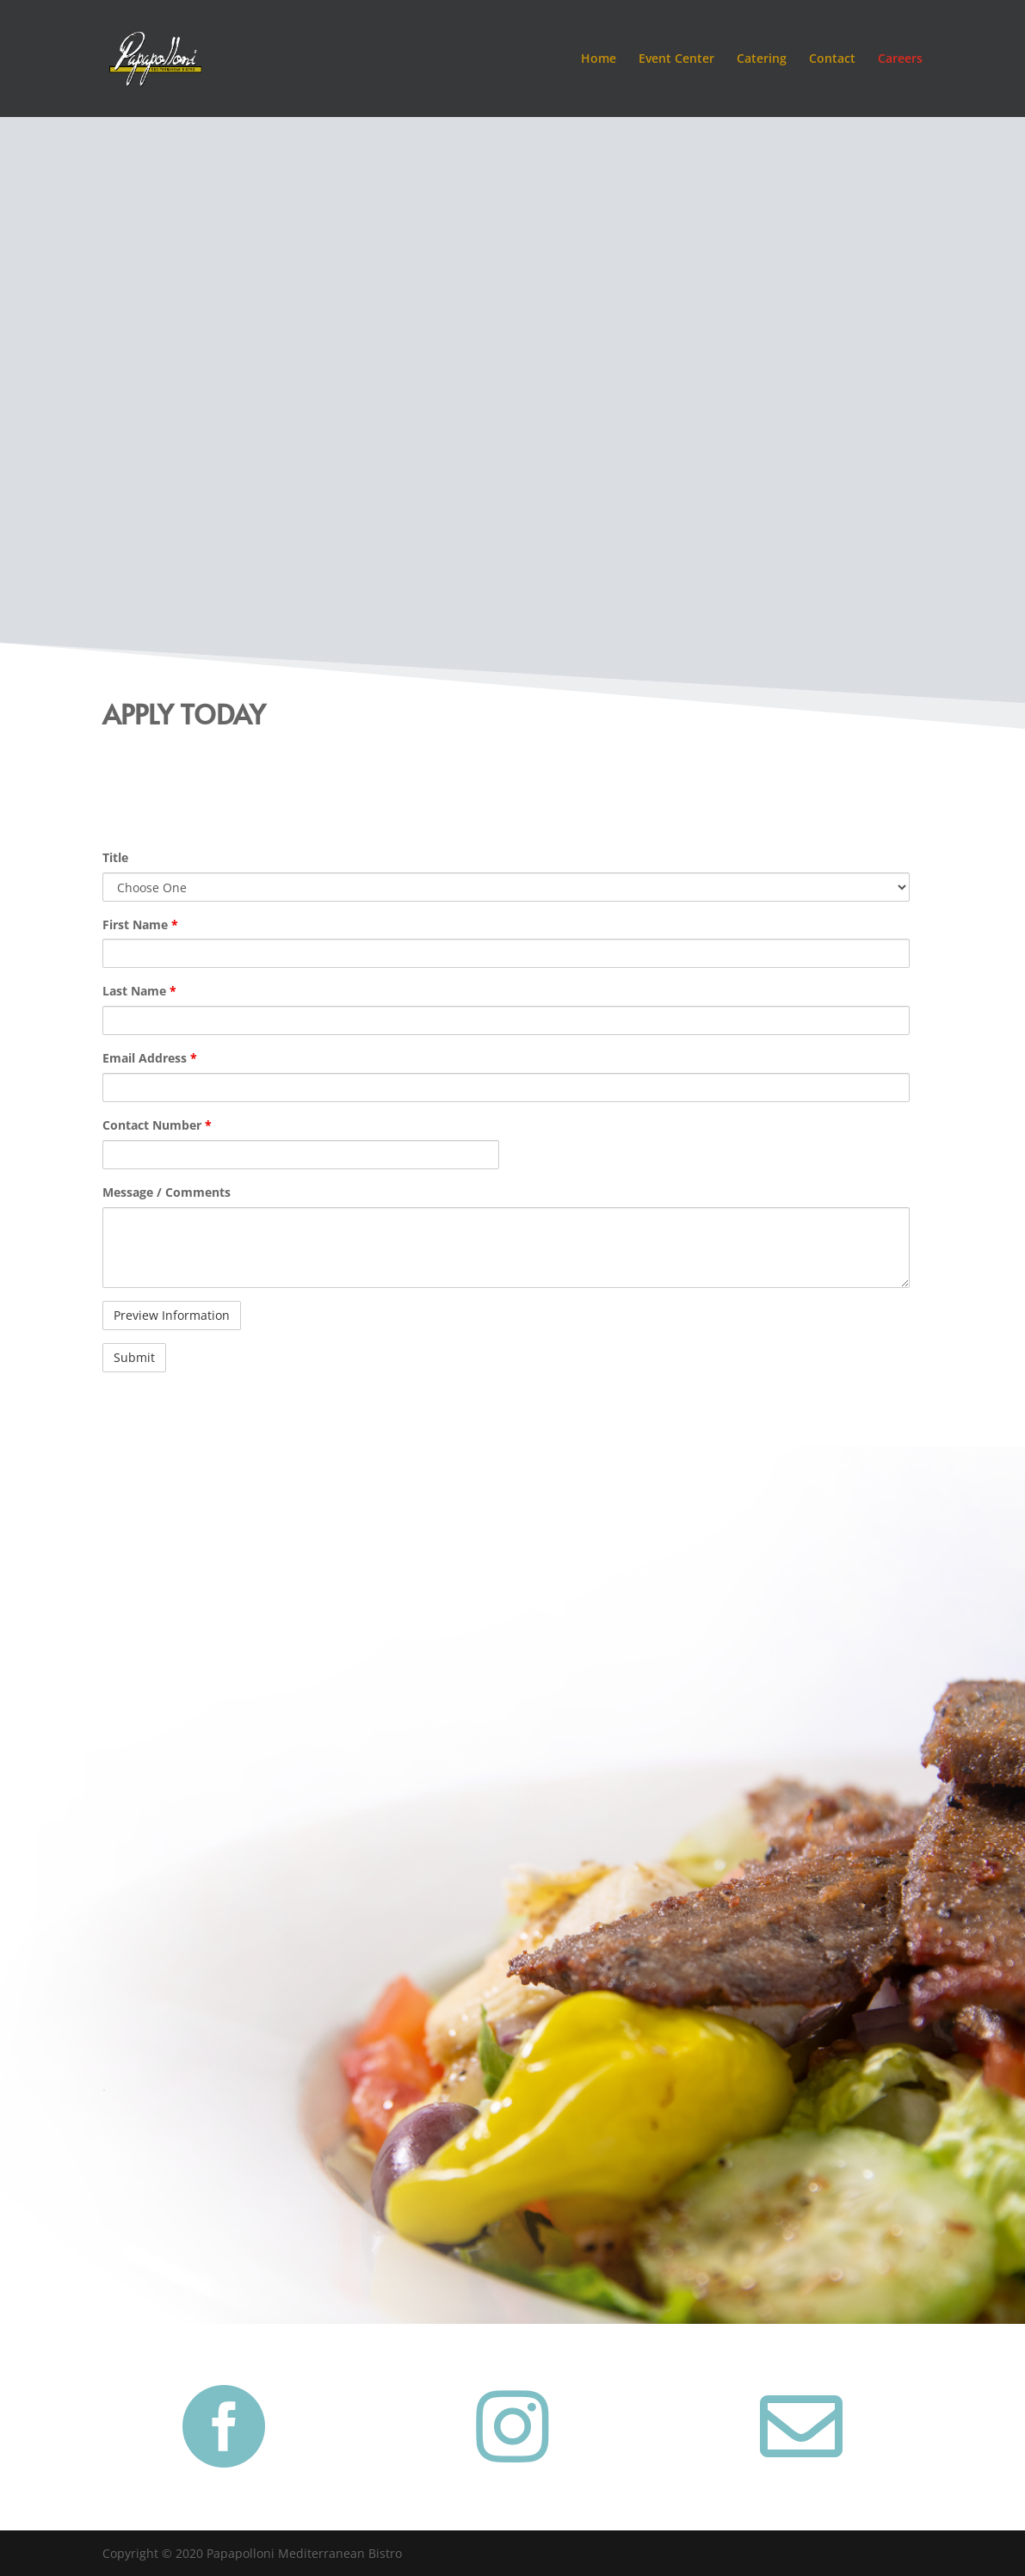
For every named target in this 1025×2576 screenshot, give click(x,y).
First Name (140, 924)
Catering (762, 59)
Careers (900, 59)
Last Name (139, 991)
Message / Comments (166, 1192)
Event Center (676, 59)
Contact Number (157, 1125)
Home (598, 59)
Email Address (149, 1058)
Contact (832, 59)
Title (115, 857)
